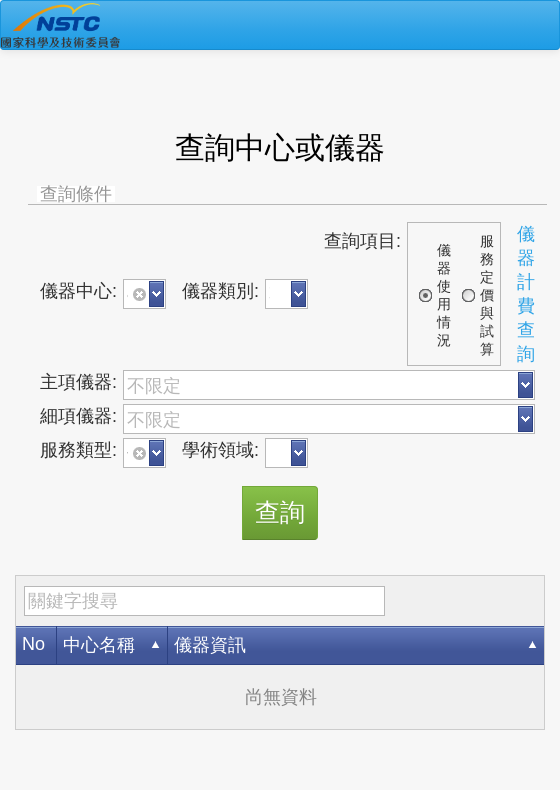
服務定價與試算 (487, 295)
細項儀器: (78, 416)
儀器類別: (220, 291)
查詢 (280, 512)
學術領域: (220, 450)
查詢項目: (362, 241)
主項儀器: (78, 382)
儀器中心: (78, 291)
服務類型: (78, 450)
